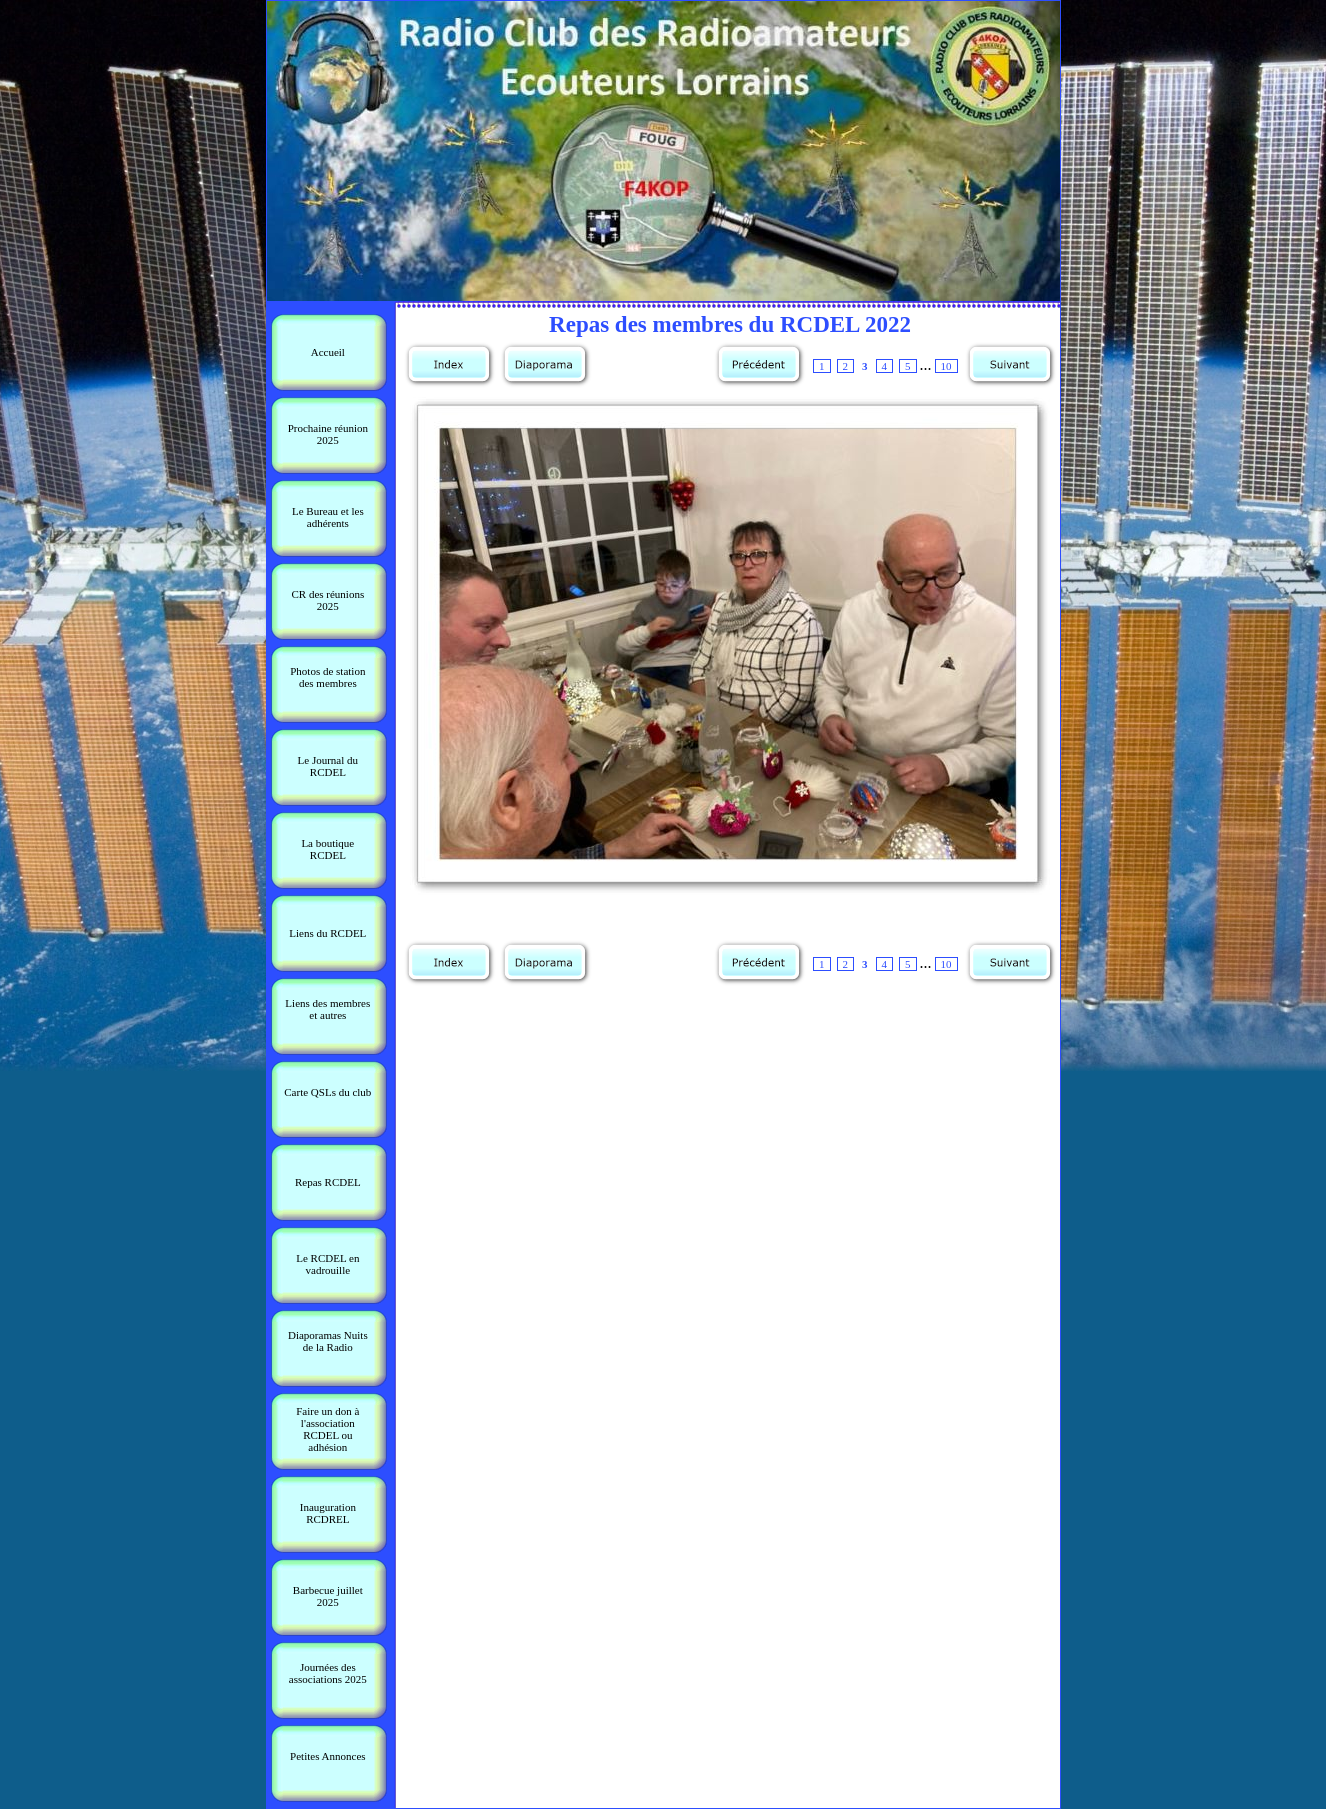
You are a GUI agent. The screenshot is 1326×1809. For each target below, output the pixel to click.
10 (946, 366)
